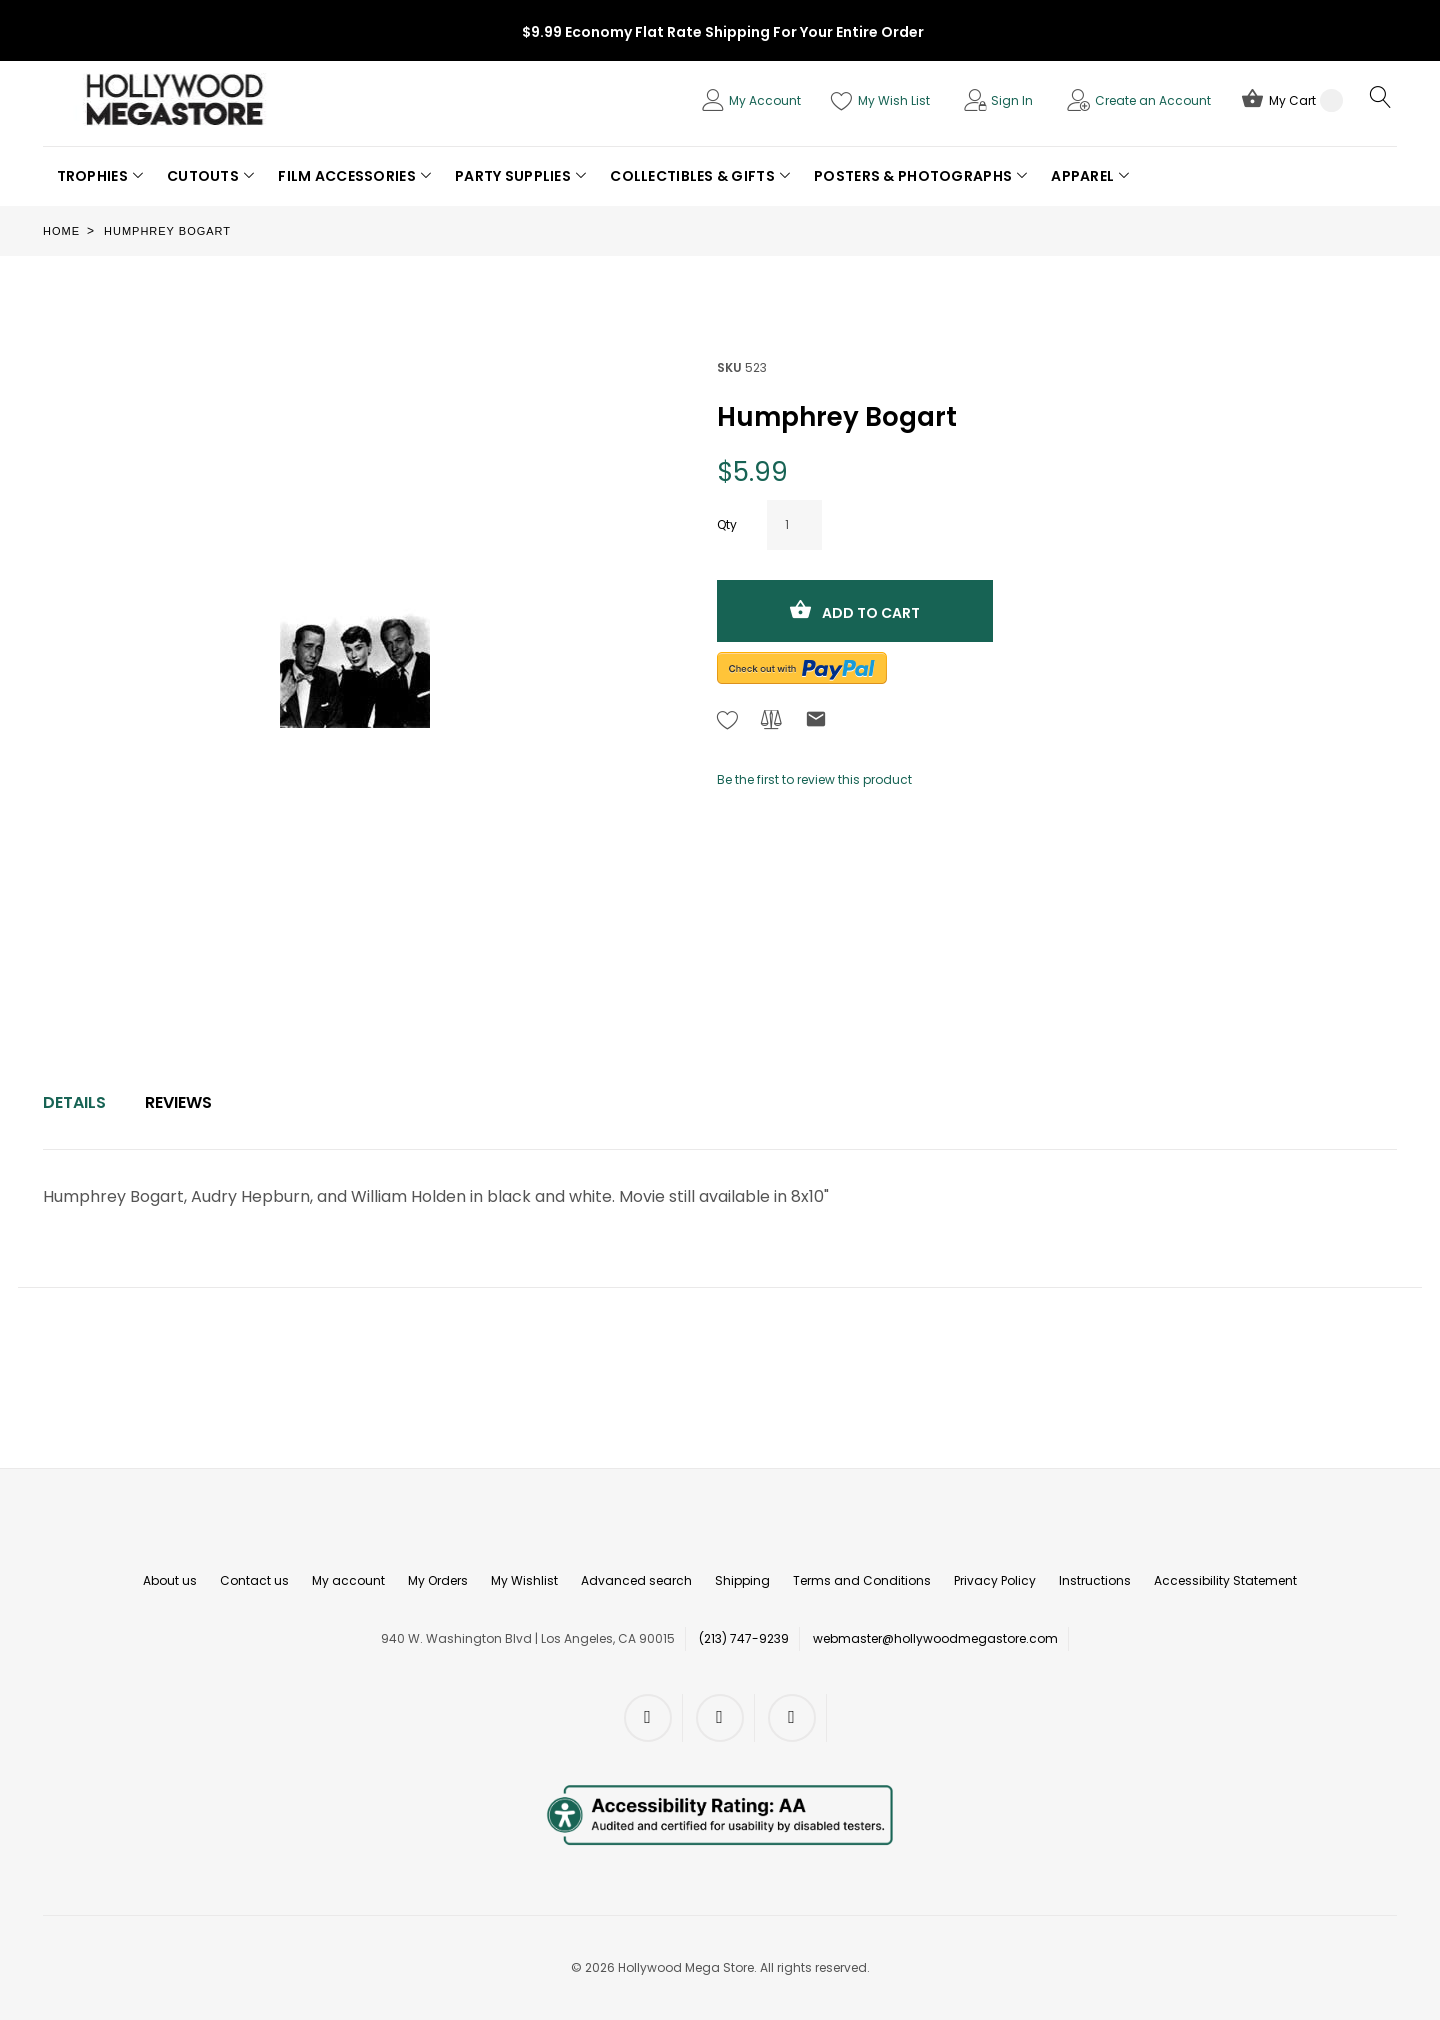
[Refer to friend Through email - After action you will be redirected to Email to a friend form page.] (816, 722)
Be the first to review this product (814, 779)
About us (170, 1580)
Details (74, 1102)
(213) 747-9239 (744, 1638)
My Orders (438, 1580)
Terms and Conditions (862, 1580)
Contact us (254, 1580)
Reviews (178, 1102)
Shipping (742, 1580)
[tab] (74, 1103)
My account (348, 1580)
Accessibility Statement (1225, 1580)
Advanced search (636, 1580)
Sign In (1012, 100)
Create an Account (1153, 100)
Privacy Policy (995, 1580)
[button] (100, 176)
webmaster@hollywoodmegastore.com (935, 1638)
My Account (765, 100)
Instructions (1095, 1580)
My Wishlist (524, 1580)
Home (61, 231)
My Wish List (894, 100)
